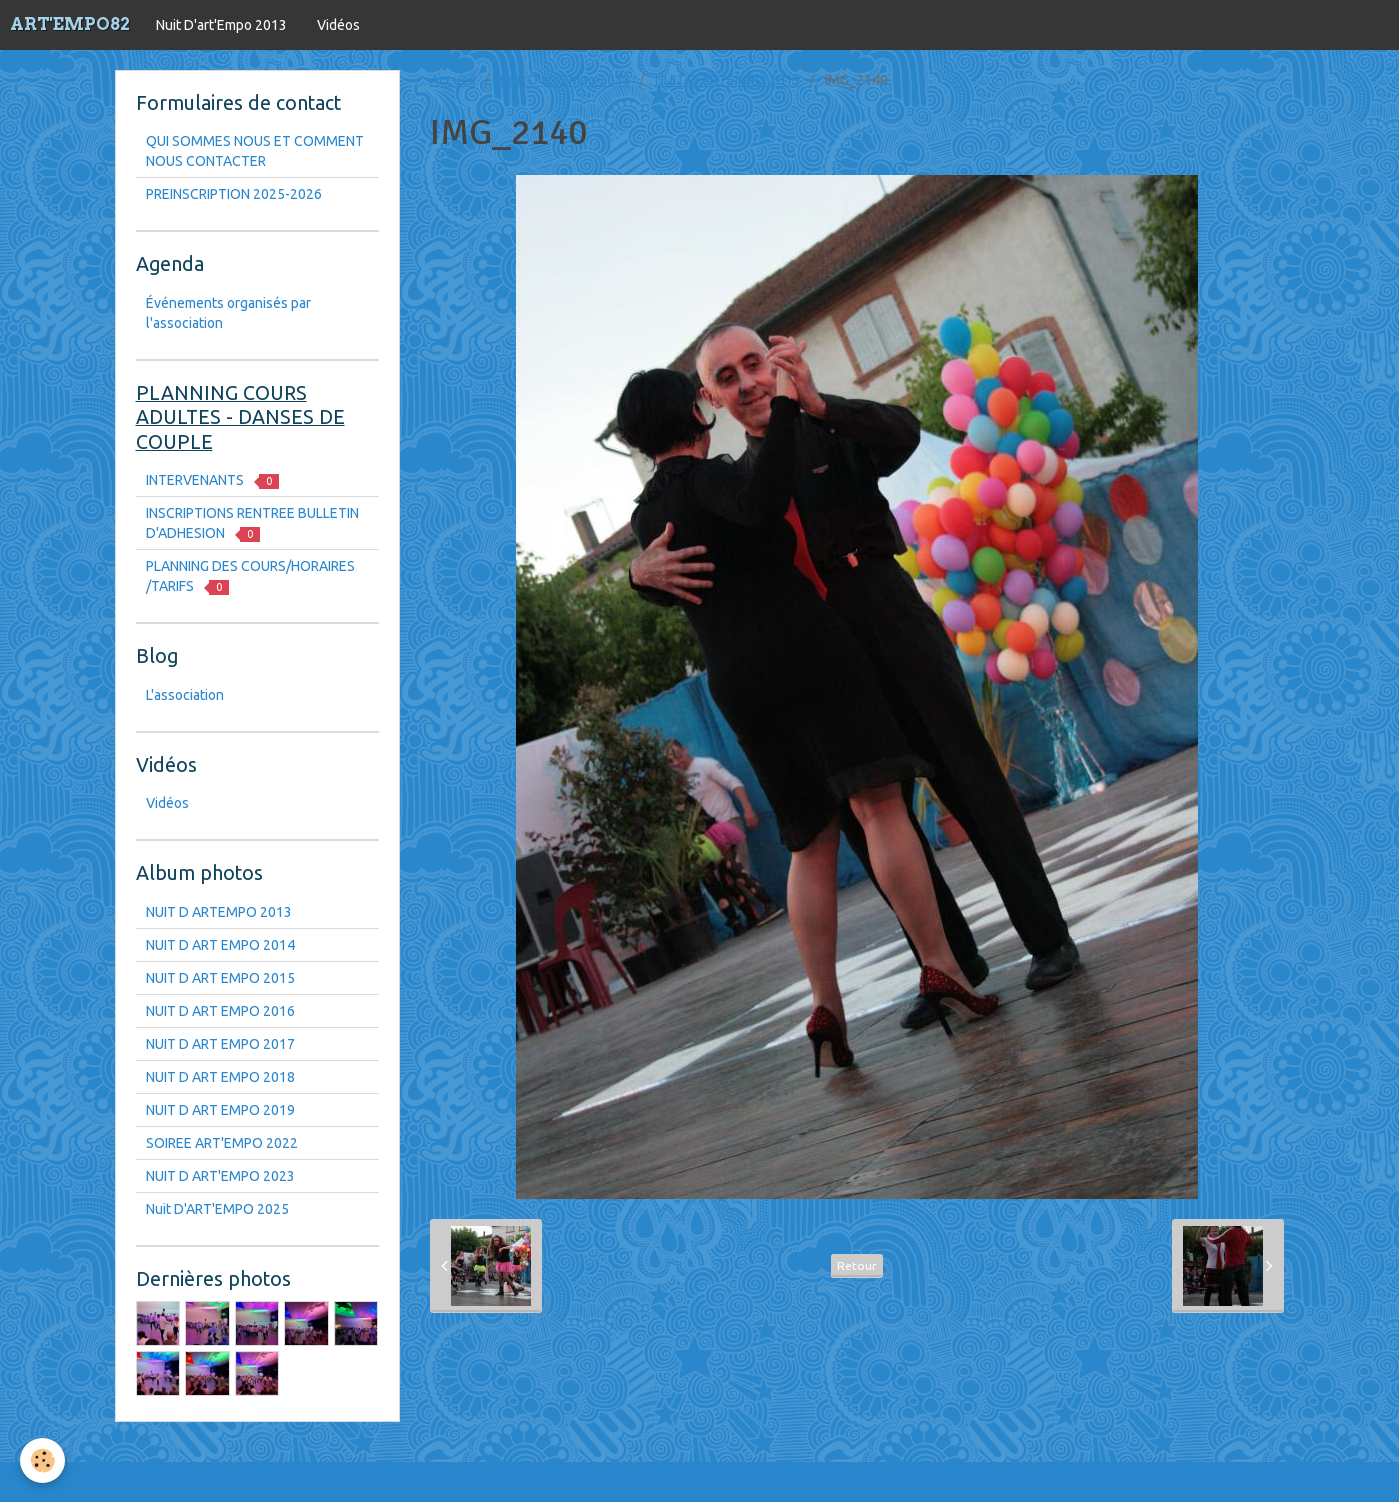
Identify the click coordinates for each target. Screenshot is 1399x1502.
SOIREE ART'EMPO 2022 (222, 1143)
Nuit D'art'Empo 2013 (221, 25)
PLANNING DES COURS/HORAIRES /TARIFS (250, 576)
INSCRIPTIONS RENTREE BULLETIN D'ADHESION (252, 523)
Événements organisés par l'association (228, 313)
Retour (857, 1265)
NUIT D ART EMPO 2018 (220, 1077)
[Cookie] (42, 1460)
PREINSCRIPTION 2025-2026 (234, 194)
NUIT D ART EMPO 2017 (220, 1044)
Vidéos (338, 25)
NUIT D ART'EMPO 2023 (220, 1176)
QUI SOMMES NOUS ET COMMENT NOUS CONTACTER (255, 151)
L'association (185, 695)
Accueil (453, 80)
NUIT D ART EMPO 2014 (220, 945)
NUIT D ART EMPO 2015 (220, 978)
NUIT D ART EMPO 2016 (220, 1011)
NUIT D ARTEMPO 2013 (728, 80)
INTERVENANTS (212, 480)
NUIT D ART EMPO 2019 (220, 1110)
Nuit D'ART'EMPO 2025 (217, 1209)
